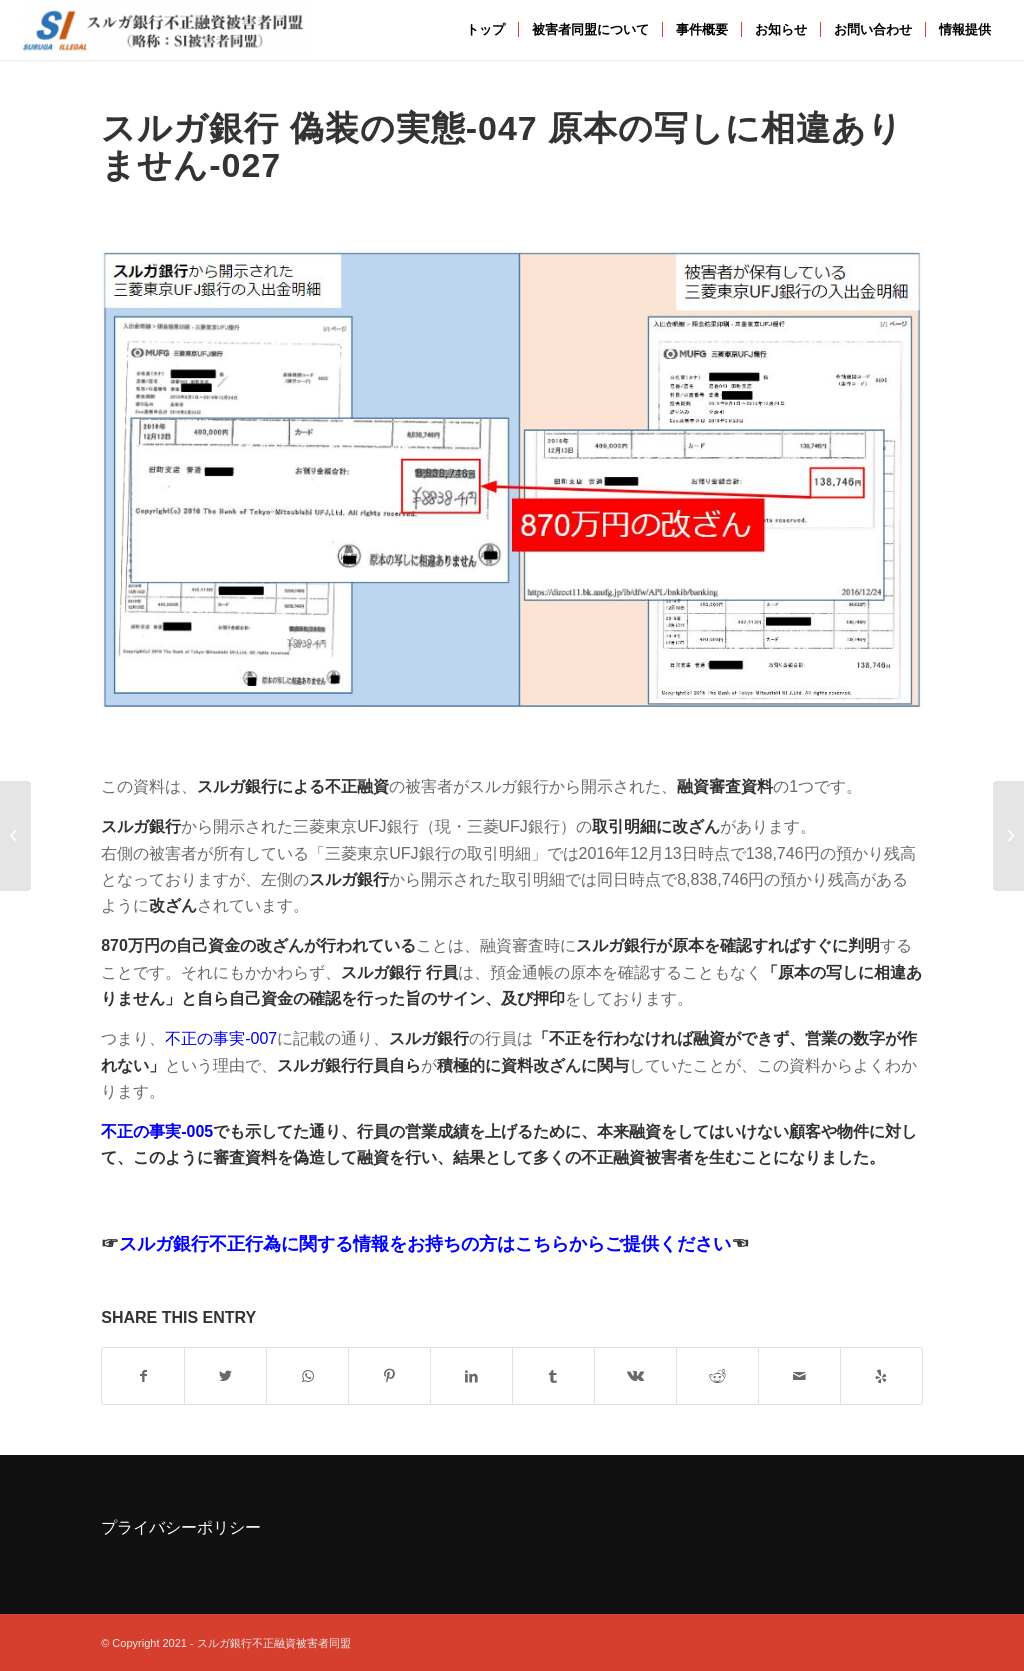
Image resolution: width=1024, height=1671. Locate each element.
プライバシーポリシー (181, 1527)
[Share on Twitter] (225, 1376)
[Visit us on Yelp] (881, 1376)
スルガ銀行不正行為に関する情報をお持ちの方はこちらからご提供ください (425, 1244)
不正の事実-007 (221, 1038)
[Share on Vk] (635, 1376)
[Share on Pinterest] (389, 1376)
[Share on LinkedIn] (471, 1376)
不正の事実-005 (157, 1131)
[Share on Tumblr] (553, 1376)
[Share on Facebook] (143, 1376)
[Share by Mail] (799, 1376)
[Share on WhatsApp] (307, 1376)
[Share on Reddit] (717, 1376)
